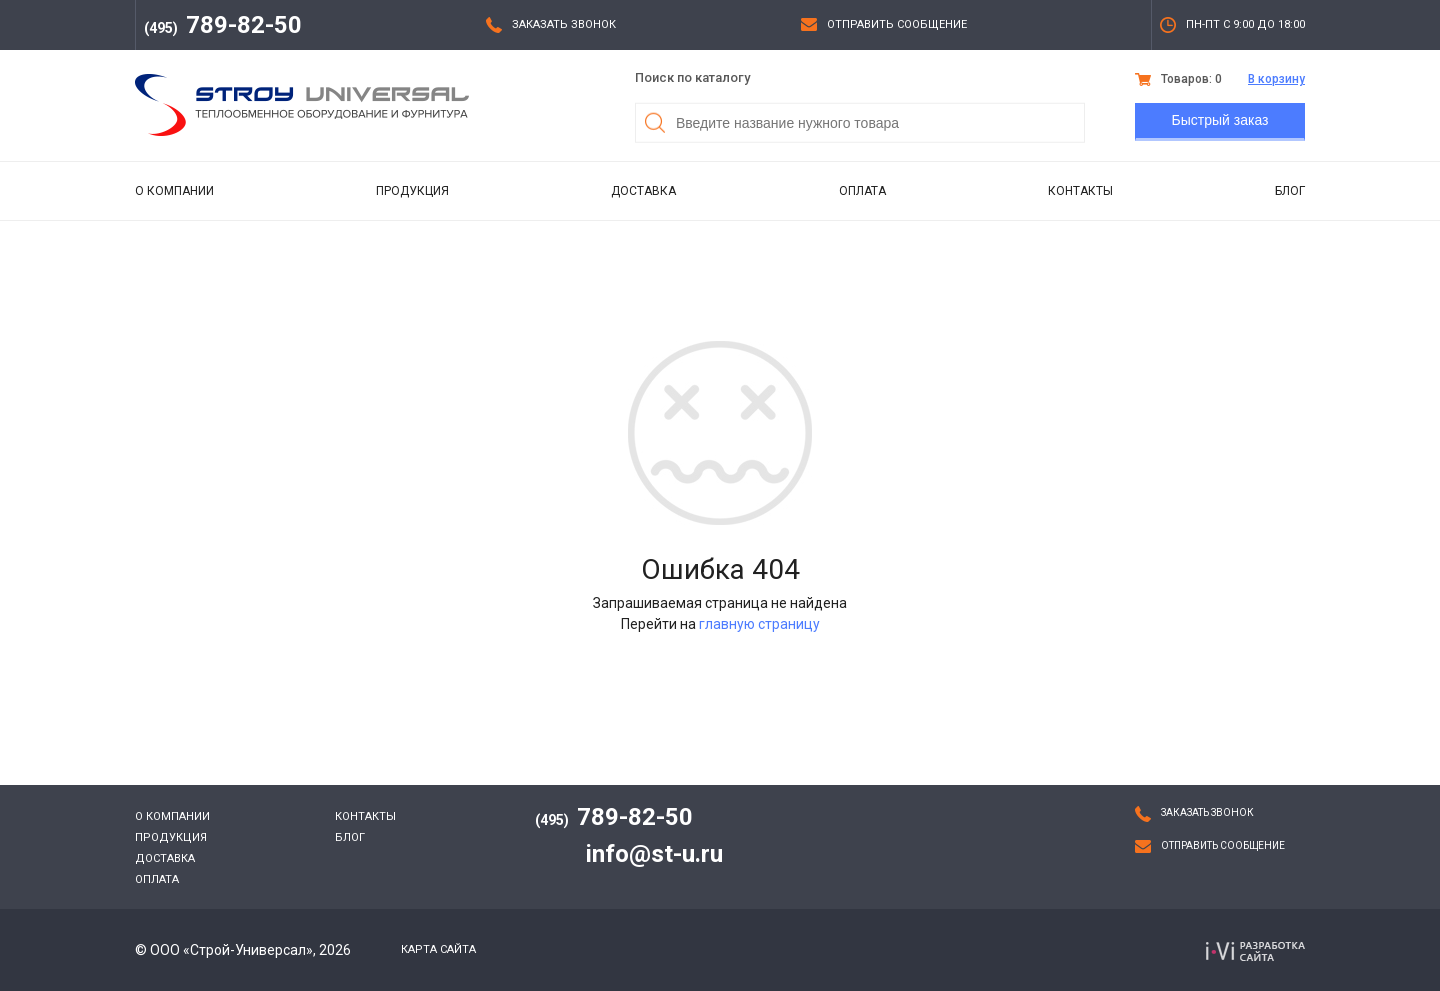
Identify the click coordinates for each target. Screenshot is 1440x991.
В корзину (1276, 79)
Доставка (643, 191)
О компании (174, 191)
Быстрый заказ (1220, 120)
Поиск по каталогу (692, 77)
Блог (1290, 191)
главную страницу (759, 624)
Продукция (412, 191)
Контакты (1080, 191)
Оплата (862, 191)
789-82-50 (223, 25)
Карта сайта (438, 949)
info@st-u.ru (654, 854)
